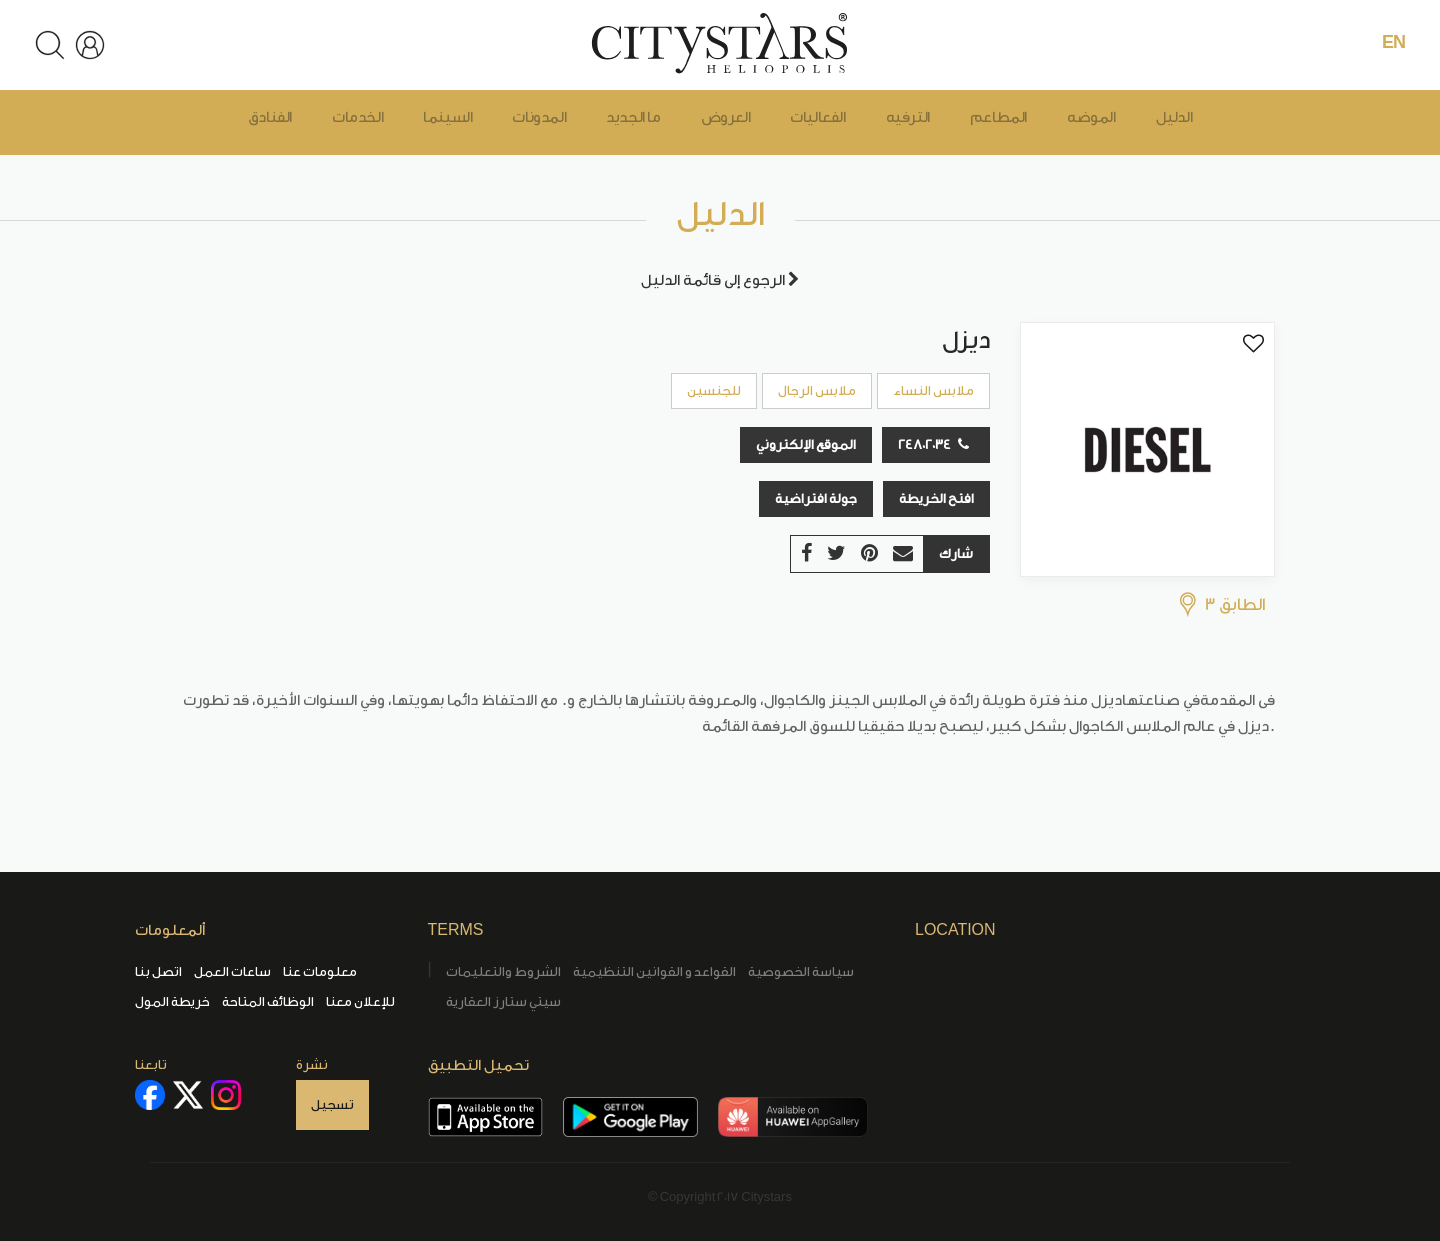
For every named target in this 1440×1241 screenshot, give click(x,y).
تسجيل (332, 1104)
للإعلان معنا (360, 1001)
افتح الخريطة (936, 498)
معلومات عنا (320, 971)
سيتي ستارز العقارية (503, 1001)
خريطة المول (172, 1001)
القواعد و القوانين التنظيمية (654, 971)
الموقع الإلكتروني (806, 444)
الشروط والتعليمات (503, 971)
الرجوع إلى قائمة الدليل (720, 280)
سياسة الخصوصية (801, 971)
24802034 (933, 444)
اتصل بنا (158, 971)
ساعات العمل (232, 971)
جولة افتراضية (816, 498)
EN (1393, 42)
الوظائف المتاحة (268, 1001)
